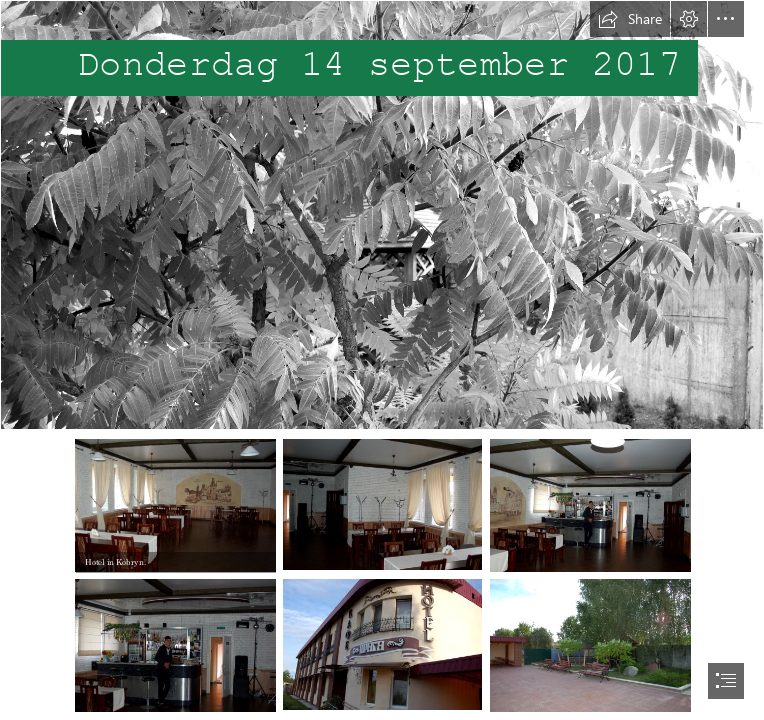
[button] (630, 19)
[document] (382, 360)
